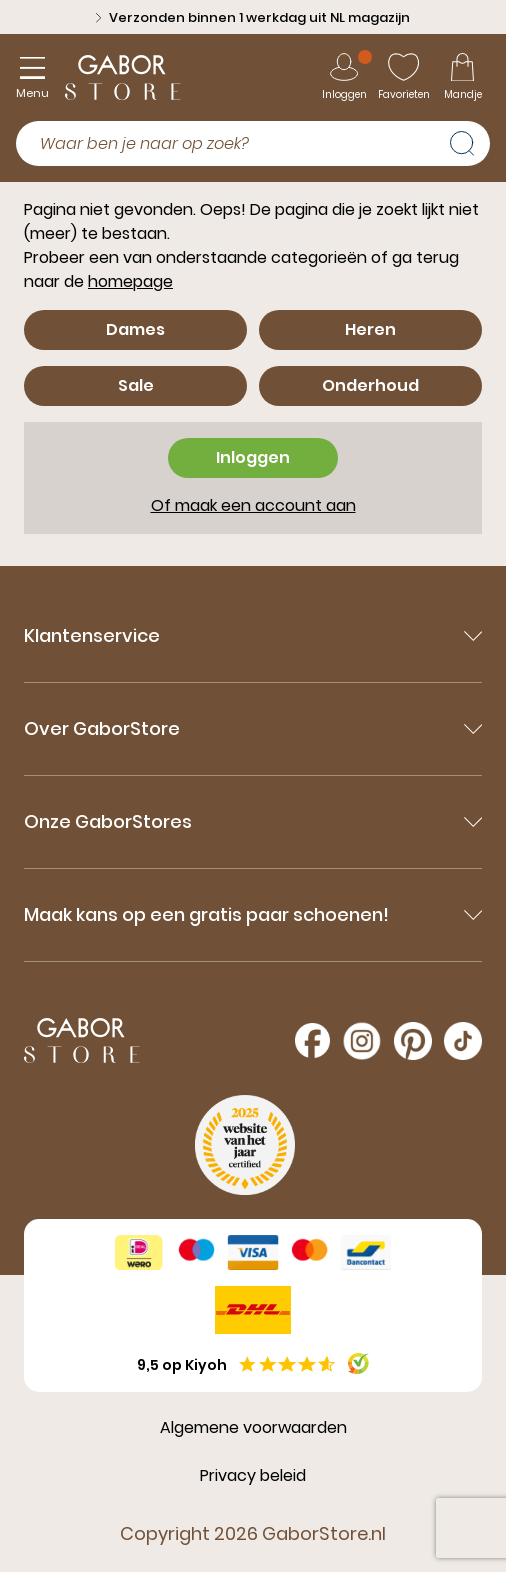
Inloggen (253, 457)
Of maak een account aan (253, 505)
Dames (135, 329)
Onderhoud (370, 385)
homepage (130, 281)
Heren (370, 329)
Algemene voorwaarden (253, 1427)
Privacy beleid (253, 1475)
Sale (136, 385)
